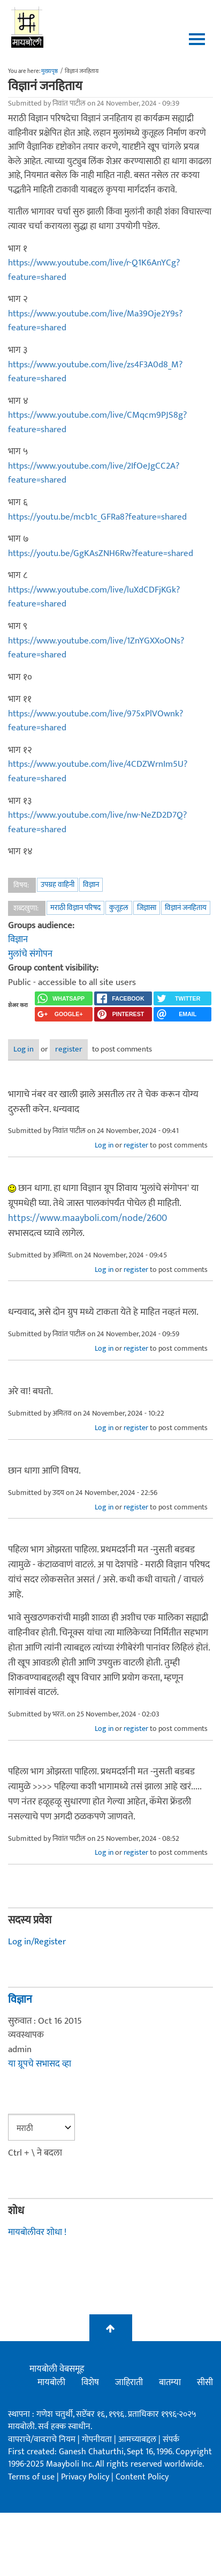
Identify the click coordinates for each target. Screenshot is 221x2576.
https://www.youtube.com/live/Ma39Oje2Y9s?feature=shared (95, 321)
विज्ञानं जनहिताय (186, 907)
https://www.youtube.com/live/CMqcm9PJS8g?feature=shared (97, 422)
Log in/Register (37, 1941)
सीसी (205, 2382)
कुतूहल (118, 907)
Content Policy (142, 2477)
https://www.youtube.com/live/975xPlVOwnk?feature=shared (95, 721)
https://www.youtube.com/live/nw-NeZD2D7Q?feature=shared (97, 822)
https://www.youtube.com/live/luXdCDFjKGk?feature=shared (94, 597)
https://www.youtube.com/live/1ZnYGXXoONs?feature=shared (96, 648)
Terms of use (31, 2477)
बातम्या (170, 2382)
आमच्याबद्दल (138, 2439)
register (68, 1049)
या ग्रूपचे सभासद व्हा (39, 2063)
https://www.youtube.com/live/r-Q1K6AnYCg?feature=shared (94, 270)
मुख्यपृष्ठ (49, 71)
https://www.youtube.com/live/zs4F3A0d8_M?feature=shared (95, 372)
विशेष (90, 2382)
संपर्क (171, 2439)
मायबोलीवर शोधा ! (37, 2232)
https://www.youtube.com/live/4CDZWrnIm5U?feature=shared (97, 771)
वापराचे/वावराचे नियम (41, 2439)
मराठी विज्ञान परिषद (75, 907)
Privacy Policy (86, 2477)
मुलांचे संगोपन (30, 953)
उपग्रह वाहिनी (57, 884)
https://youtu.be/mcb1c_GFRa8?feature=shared (97, 516)
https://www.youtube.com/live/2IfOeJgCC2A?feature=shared (93, 473)
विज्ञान (91, 884)
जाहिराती (129, 2382)
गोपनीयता (98, 2439)
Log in (23, 1049)
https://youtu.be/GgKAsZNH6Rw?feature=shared (100, 553)
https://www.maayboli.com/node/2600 (87, 1218)
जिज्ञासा (146, 907)
